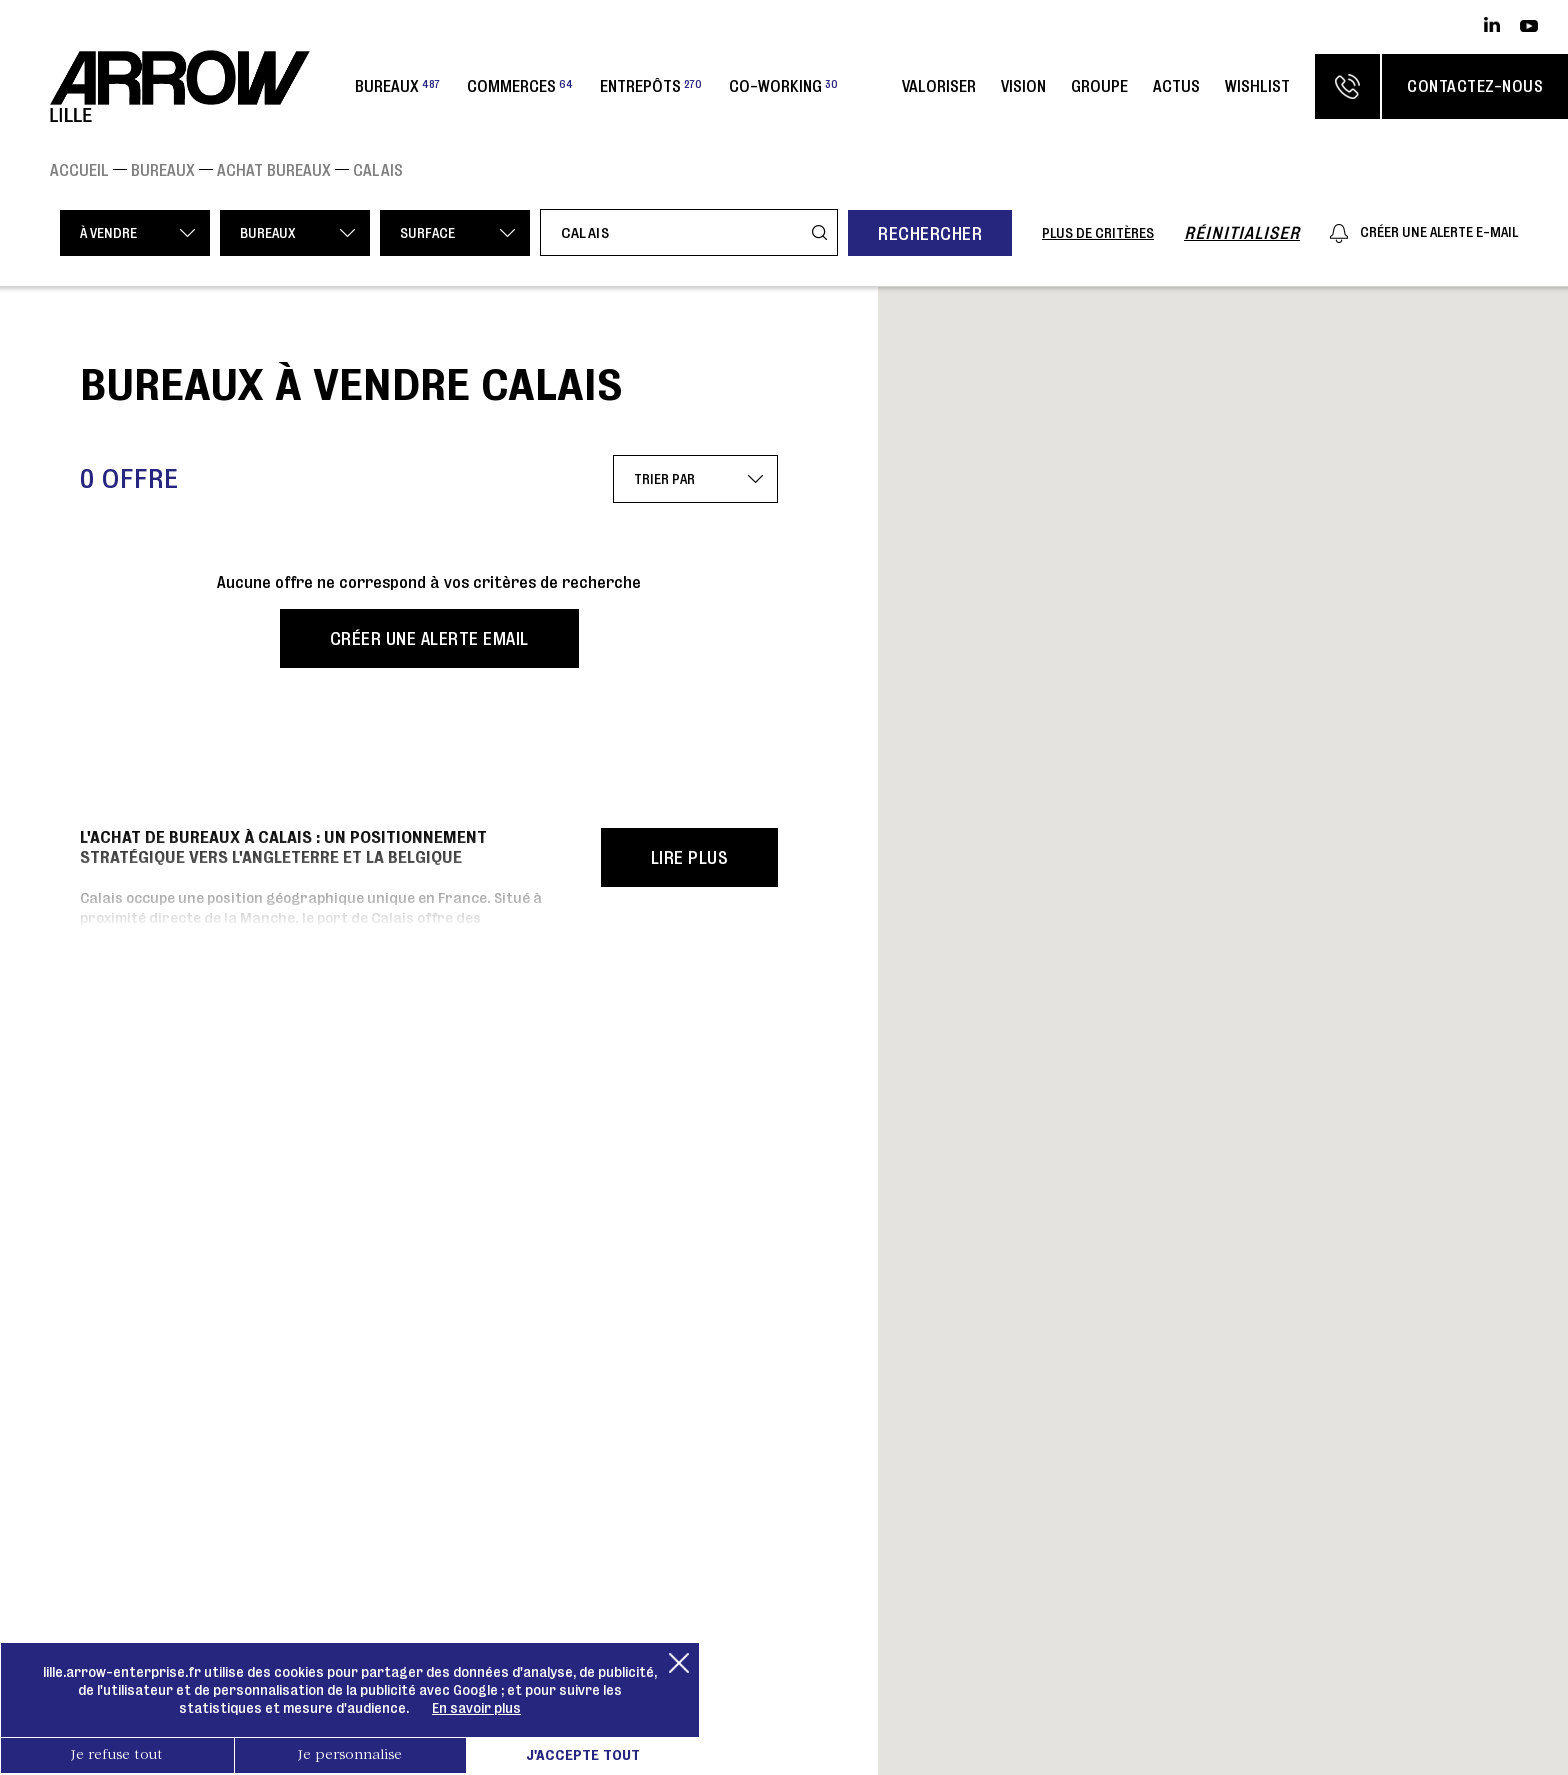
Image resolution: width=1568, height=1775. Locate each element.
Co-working (783, 86)
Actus (1176, 86)
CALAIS (378, 170)
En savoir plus (476, 1708)
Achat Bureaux (274, 170)
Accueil (79, 170)
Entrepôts (651, 86)
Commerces (520, 86)
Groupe (1099, 86)
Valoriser (939, 86)
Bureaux (397, 86)
